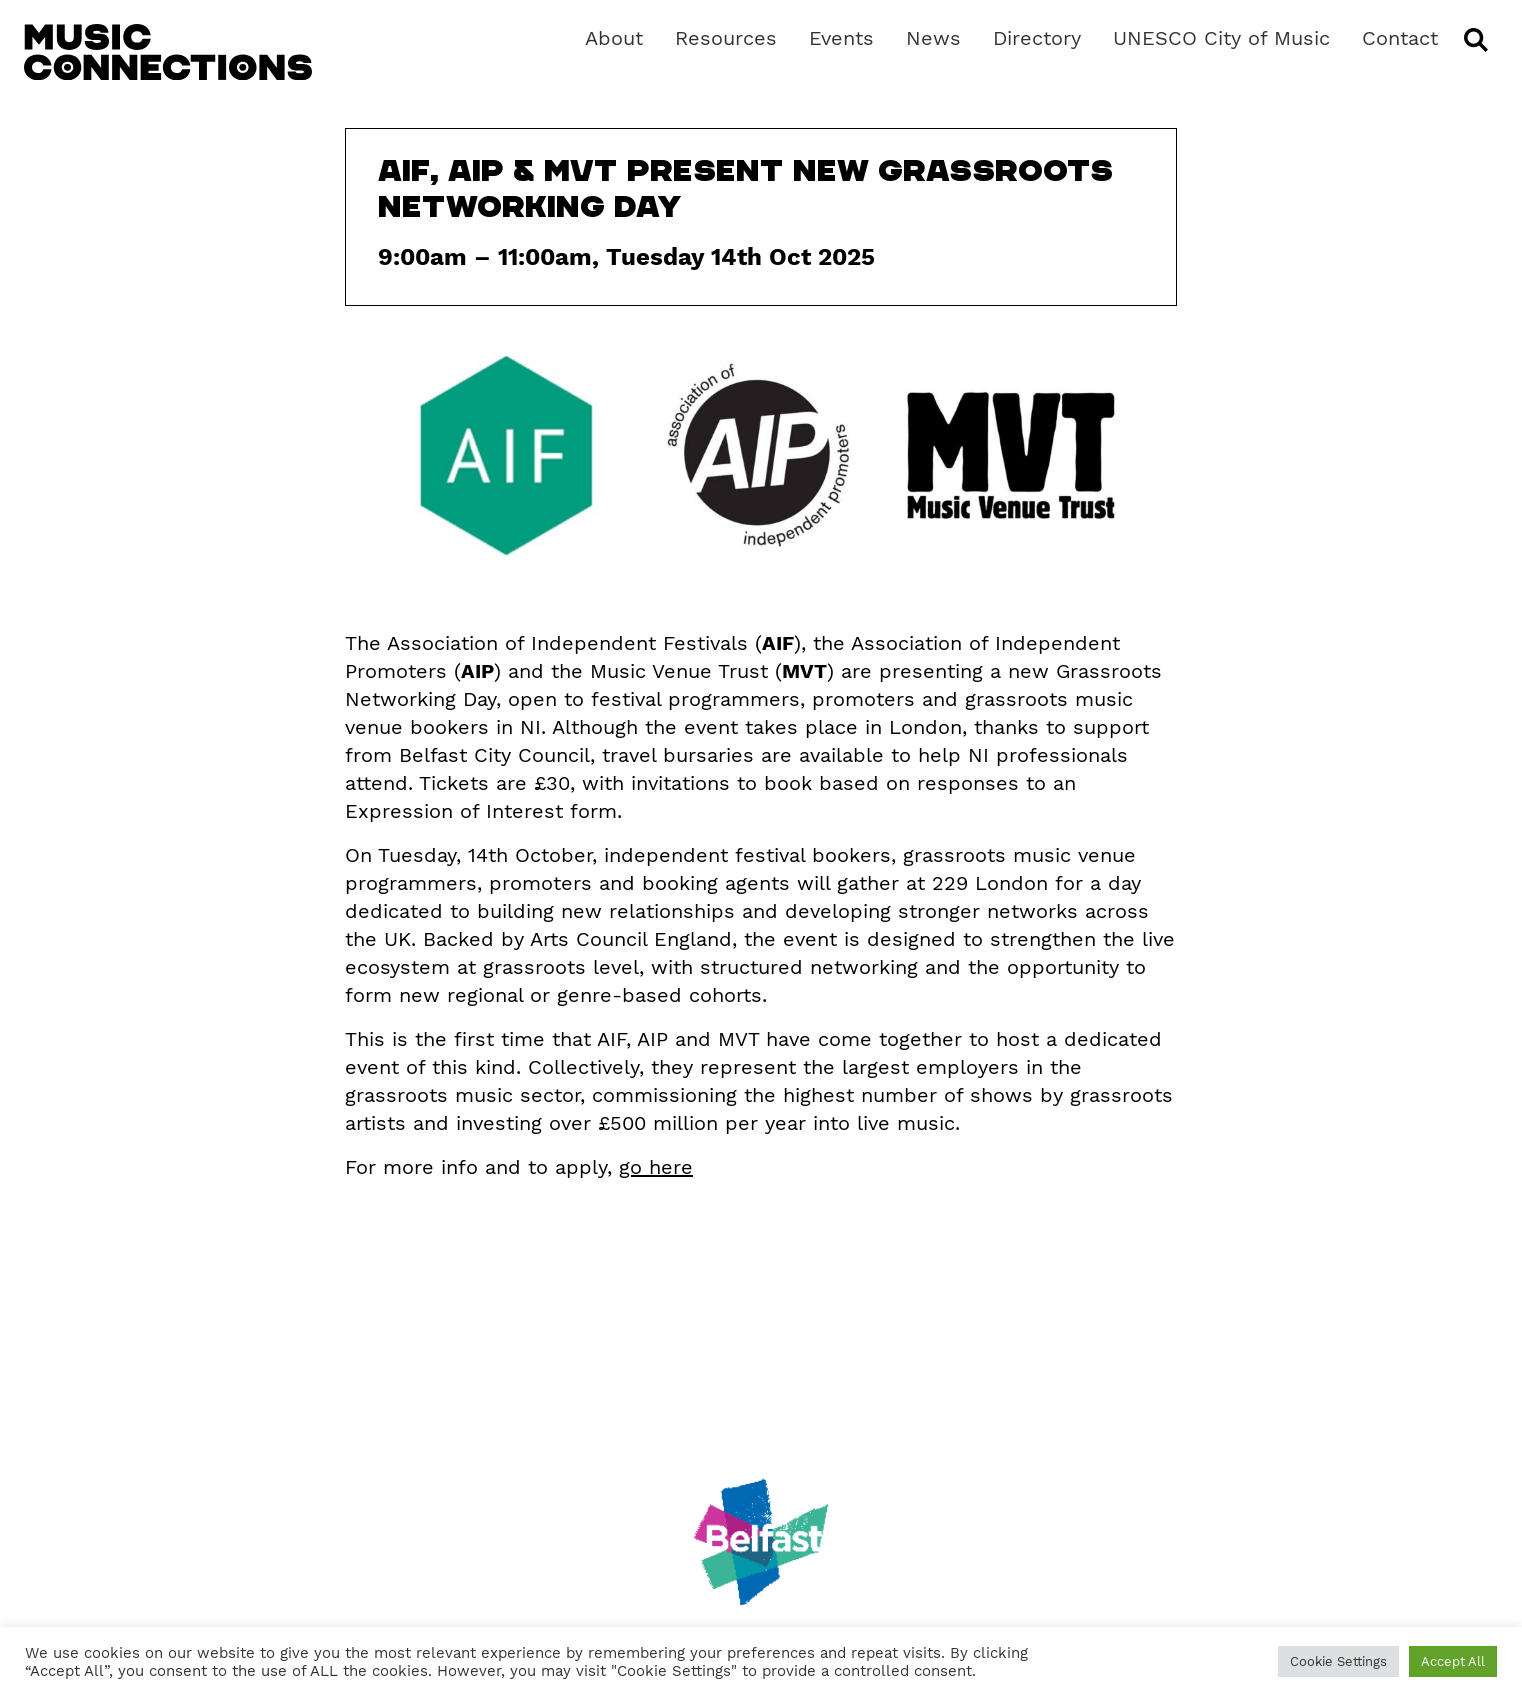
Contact (1400, 38)
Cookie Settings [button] (1338, 1661)
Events (841, 38)
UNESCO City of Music (1221, 38)
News (933, 38)
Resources (726, 38)
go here (656, 1167)
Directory (1037, 38)
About (614, 38)
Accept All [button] (1453, 1661)
